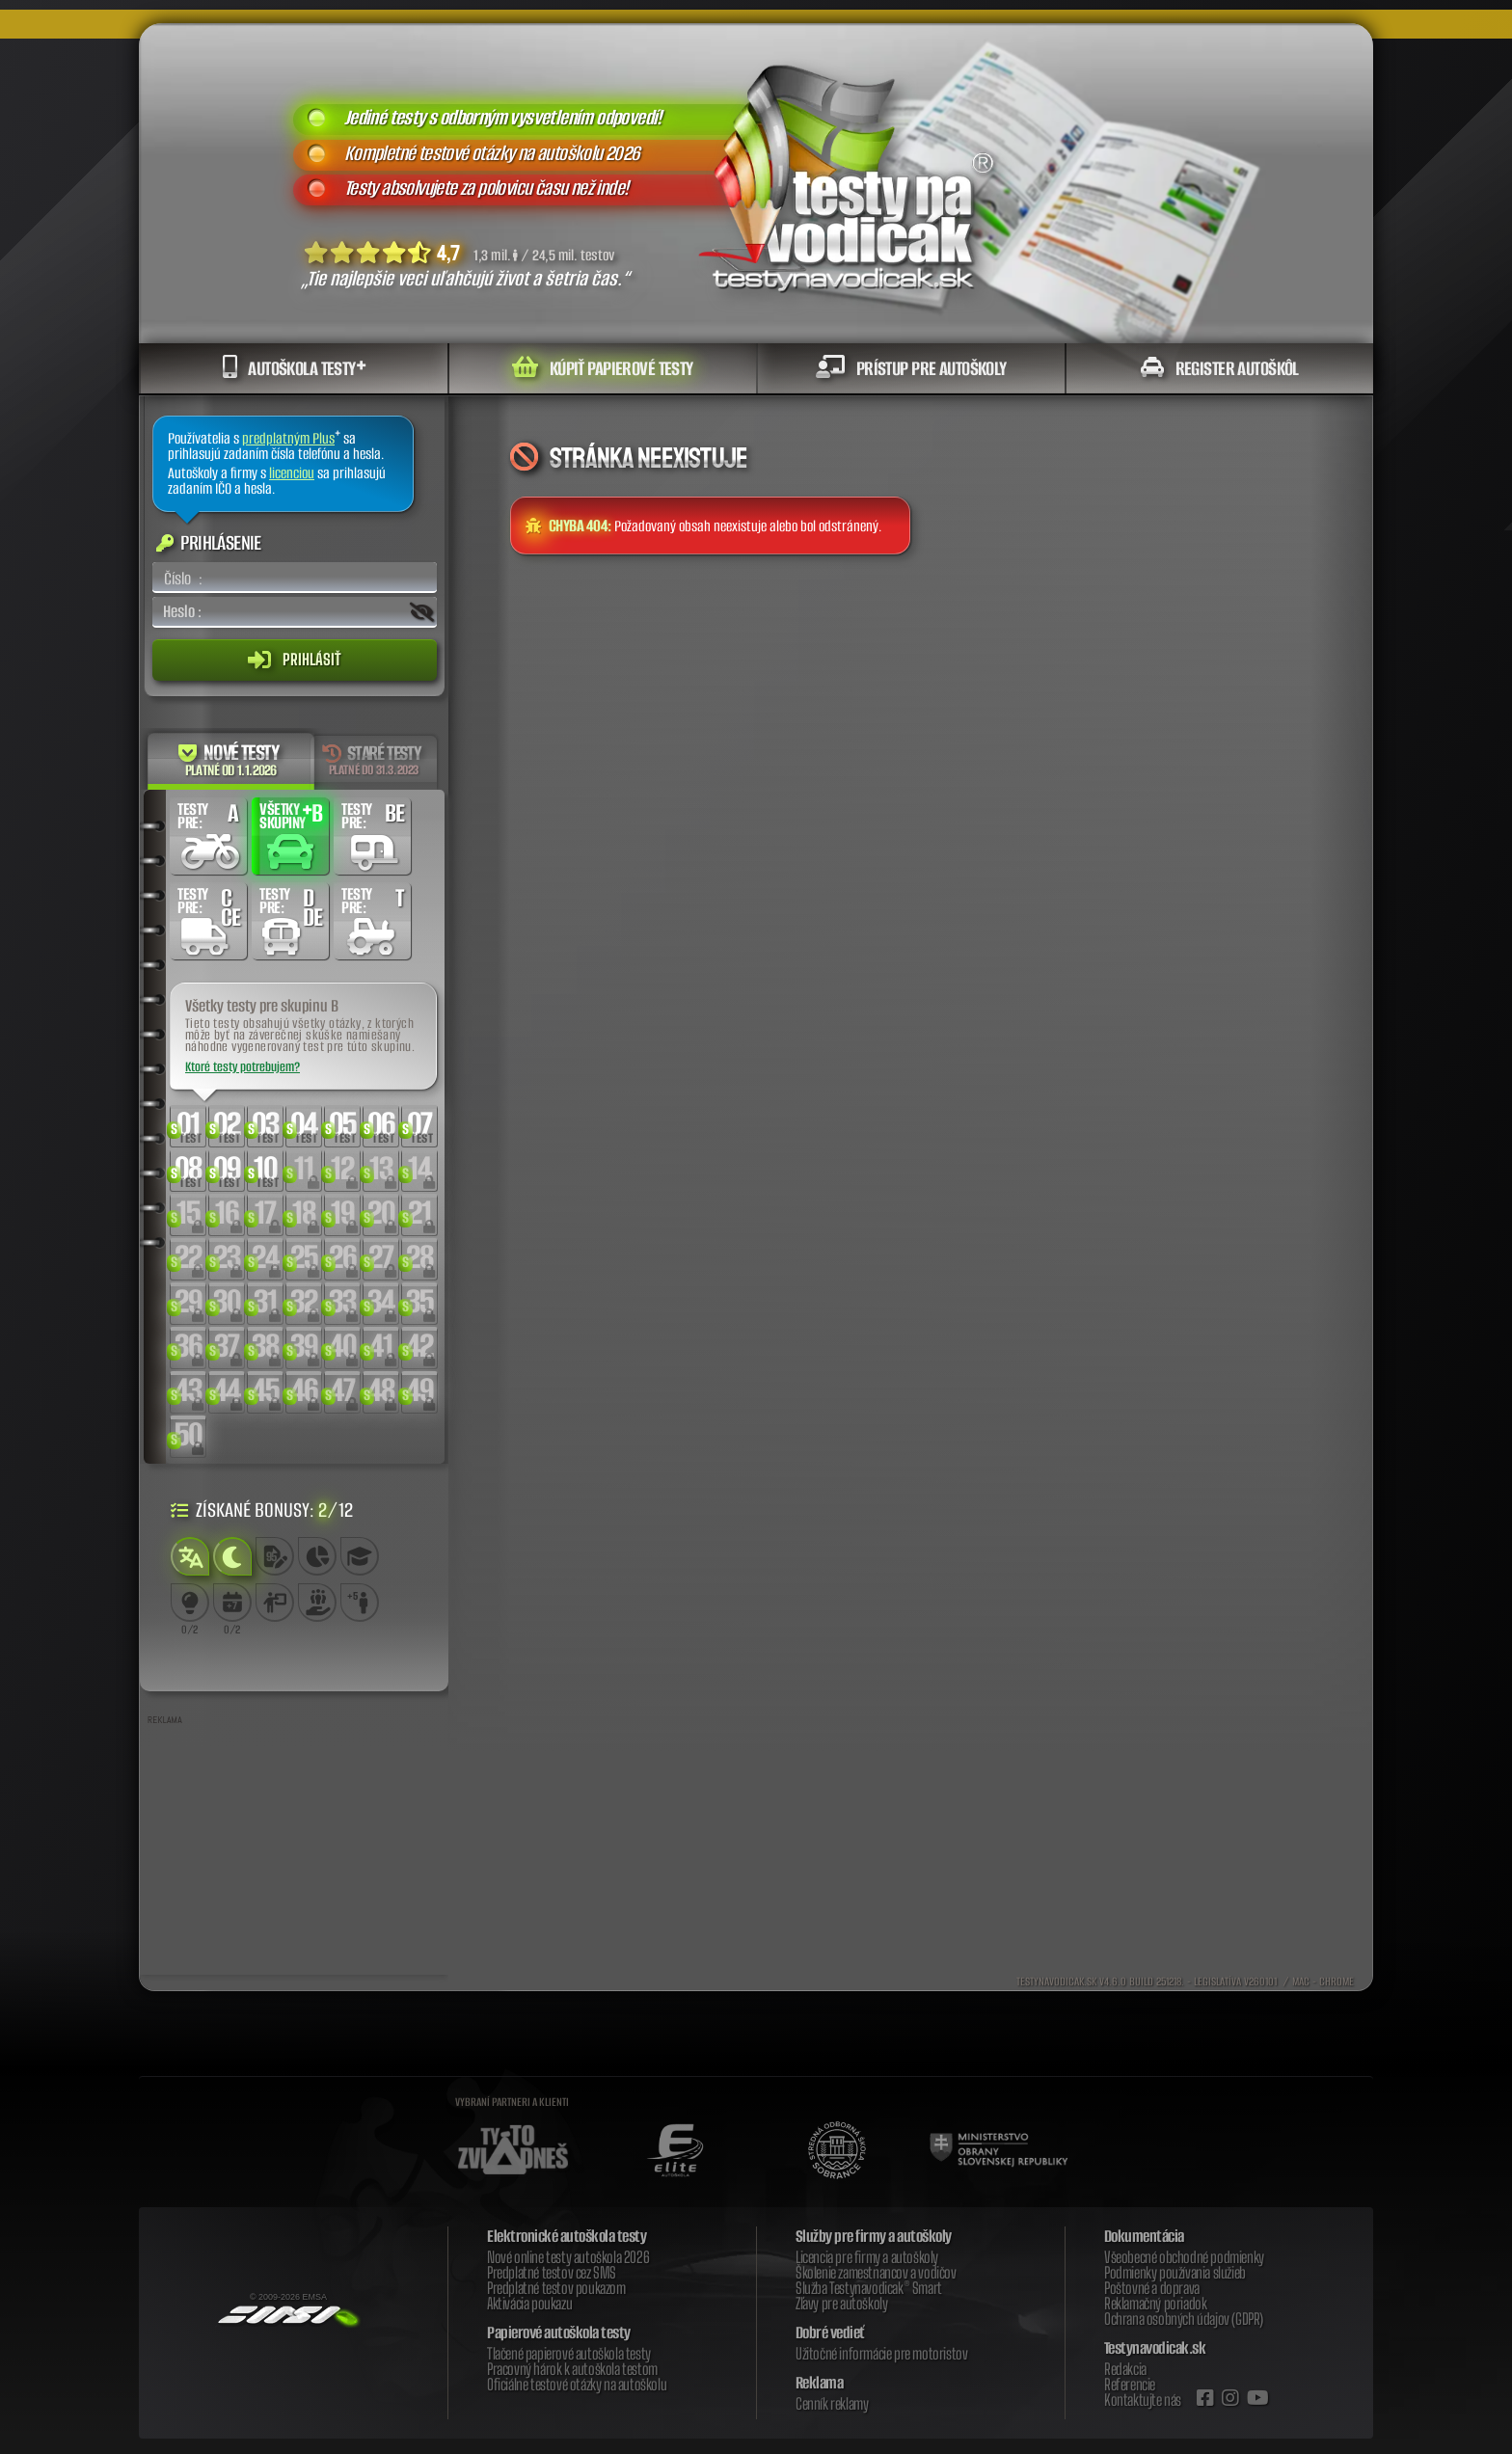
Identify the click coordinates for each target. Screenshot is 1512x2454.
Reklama (820, 2382)
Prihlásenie (208, 542)
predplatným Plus (288, 438)
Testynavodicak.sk (1155, 2348)
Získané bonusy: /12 (262, 1510)
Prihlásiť (294, 659)
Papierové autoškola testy (559, 2332)
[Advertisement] (294, 1854)
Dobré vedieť (830, 2332)
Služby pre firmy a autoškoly (874, 2236)
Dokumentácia (1144, 2236)
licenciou (291, 473)
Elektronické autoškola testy (566, 2236)
